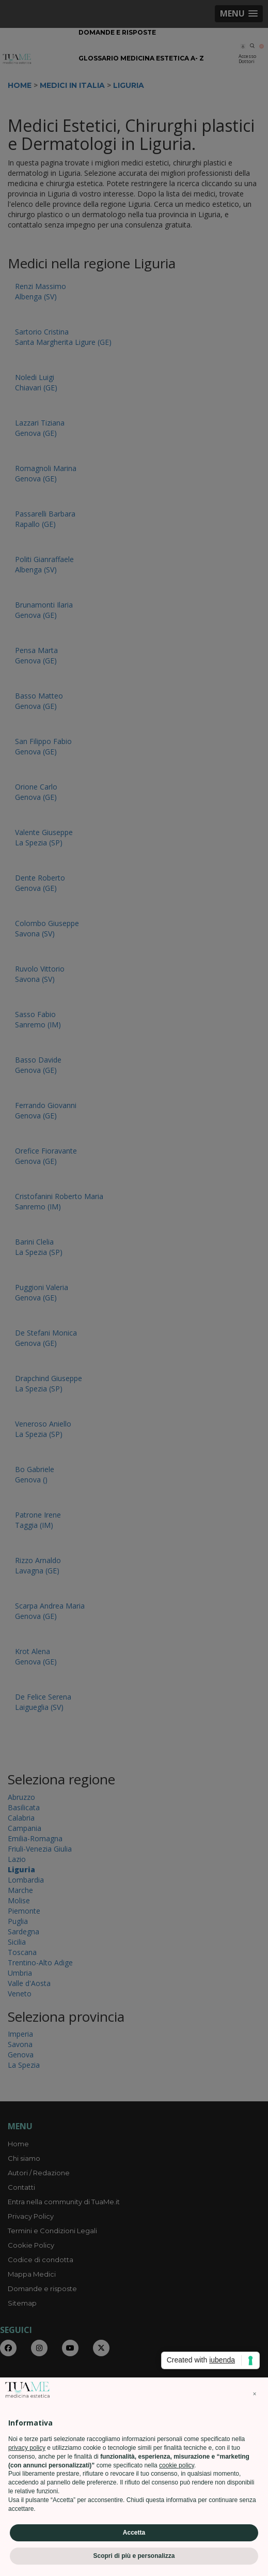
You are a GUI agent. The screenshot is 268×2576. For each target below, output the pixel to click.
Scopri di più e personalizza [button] (134, 2555)
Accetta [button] (134, 2532)
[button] (254, 2394)
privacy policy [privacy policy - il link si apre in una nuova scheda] (26, 2447)
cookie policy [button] (176, 2465)
